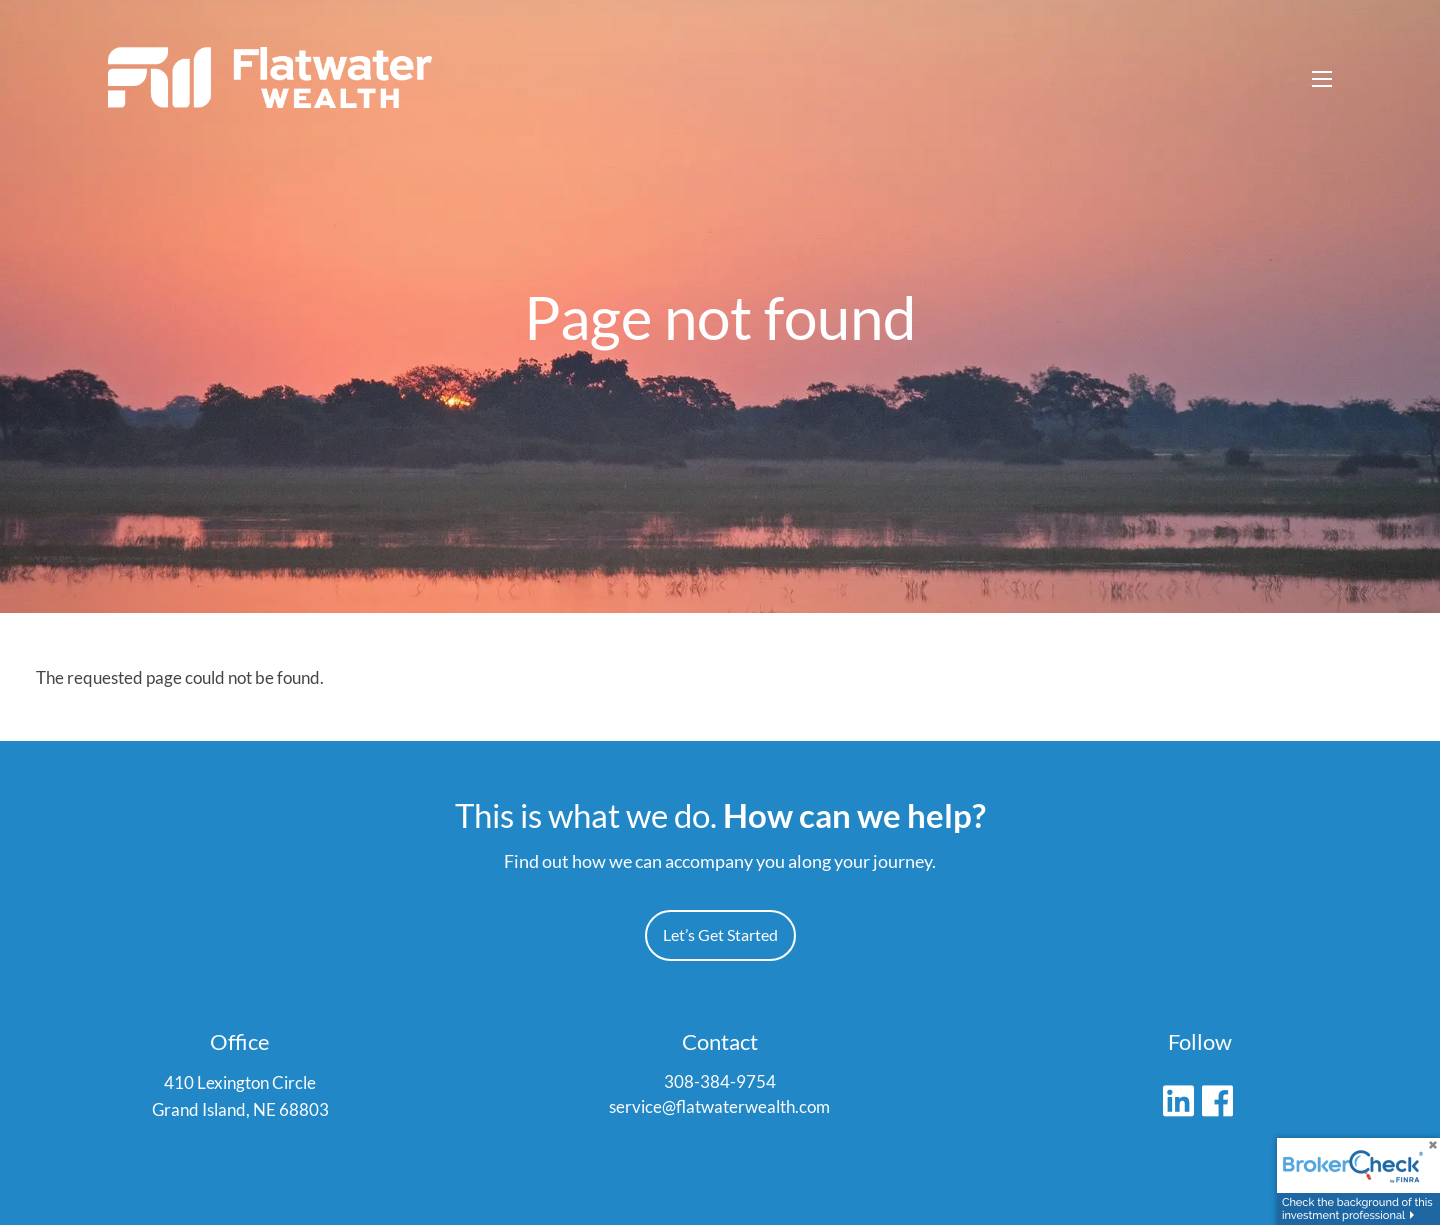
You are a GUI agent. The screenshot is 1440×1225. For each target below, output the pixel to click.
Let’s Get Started (720, 935)
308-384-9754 (720, 1082)
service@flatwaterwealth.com (719, 1108)
